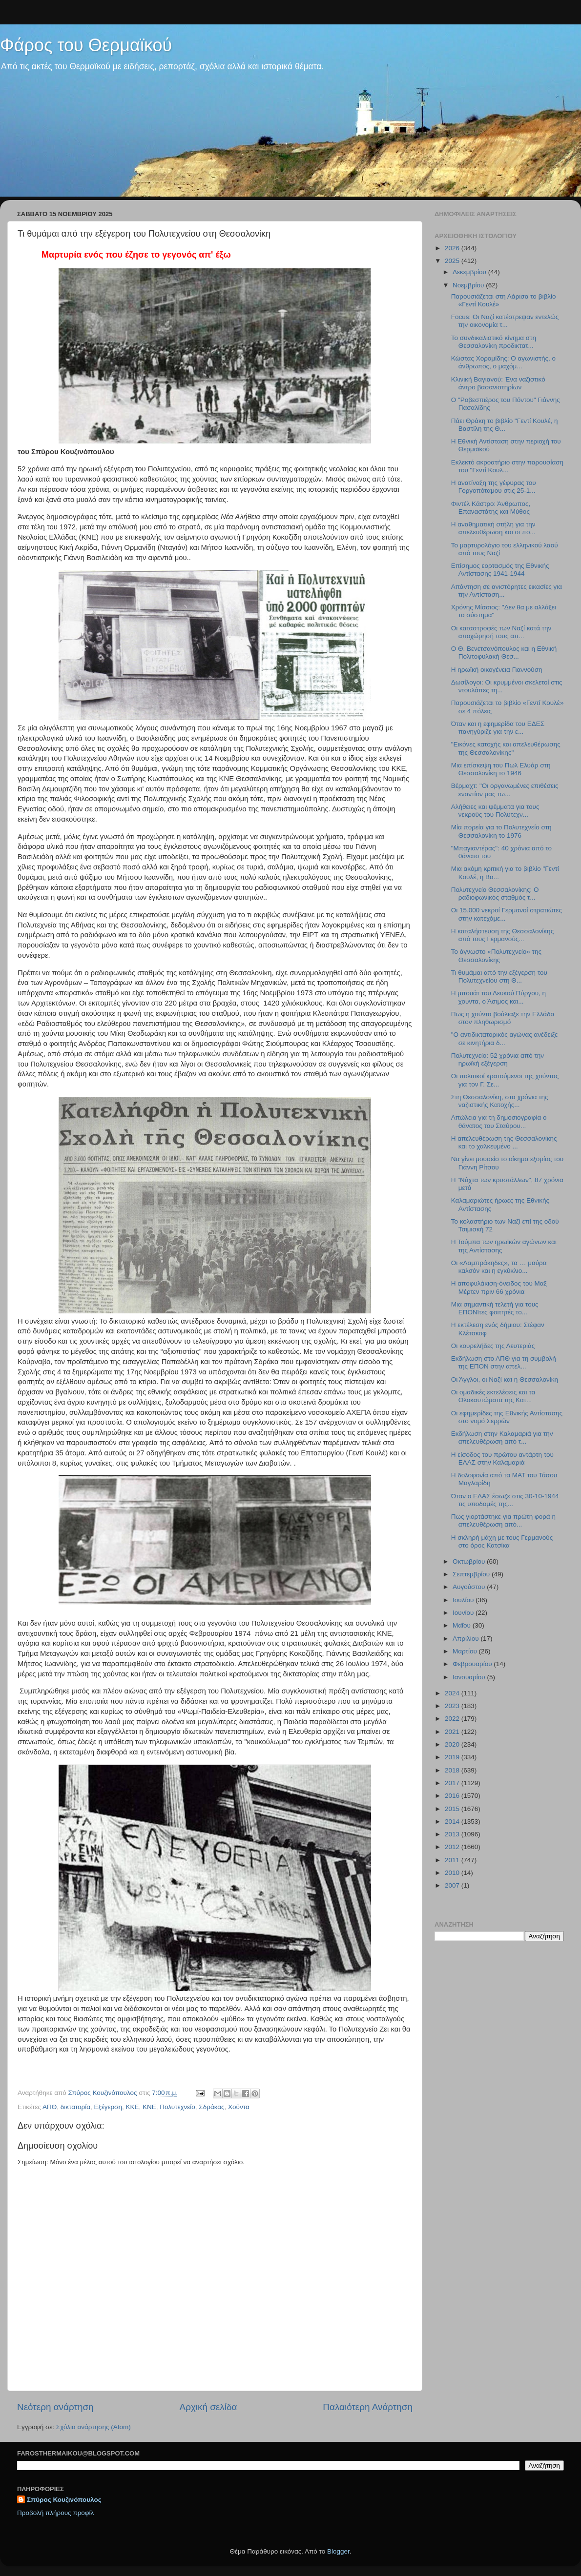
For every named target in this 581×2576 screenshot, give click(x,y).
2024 (453, 1693)
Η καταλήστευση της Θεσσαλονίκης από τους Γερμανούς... (502, 935)
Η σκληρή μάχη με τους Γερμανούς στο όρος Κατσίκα (502, 1541)
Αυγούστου (470, 1586)
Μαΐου (463, 1625)
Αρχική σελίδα (208, 2407)
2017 (453, 1783)
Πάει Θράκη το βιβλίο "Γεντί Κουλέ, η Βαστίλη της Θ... (504, 424)
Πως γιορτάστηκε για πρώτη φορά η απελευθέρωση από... (503, 1520)
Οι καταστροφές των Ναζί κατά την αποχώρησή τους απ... (501, 632)
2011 (453, 1860)
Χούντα (238, 2107)
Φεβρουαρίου (473, 1664)
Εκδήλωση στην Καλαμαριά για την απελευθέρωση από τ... (502, 1437)
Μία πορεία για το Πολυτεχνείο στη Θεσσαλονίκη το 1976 (501, 831)
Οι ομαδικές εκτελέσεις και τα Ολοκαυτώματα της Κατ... (493, 1396)
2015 (453, 1808)
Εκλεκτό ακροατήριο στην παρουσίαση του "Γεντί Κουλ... (507, 466)
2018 (453, 1770)
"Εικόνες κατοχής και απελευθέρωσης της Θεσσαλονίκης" (505, 748)
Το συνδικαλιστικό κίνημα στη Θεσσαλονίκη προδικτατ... (493, 341)
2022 (453, 1718)
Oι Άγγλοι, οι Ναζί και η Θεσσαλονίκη (504, 1379)
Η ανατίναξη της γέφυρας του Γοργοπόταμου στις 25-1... (493, 486)
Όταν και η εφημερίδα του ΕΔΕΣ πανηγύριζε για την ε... (497, 727)
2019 (453, 1757)
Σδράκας (211, 2107)
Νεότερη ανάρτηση (55, 2407)
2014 (453, 1821)
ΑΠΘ (49, 2107)
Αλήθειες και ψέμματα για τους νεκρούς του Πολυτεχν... (495, 810)
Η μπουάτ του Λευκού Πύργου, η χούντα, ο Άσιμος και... (498, 997)
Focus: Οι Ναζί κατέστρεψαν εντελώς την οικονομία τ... (505, 320)
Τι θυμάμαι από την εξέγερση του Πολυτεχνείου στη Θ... (499, 976)
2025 (453, 260)
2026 (453, 248)
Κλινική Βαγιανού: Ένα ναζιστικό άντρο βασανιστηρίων (498, 383)
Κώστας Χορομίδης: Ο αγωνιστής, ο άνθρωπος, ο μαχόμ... (503, 362)
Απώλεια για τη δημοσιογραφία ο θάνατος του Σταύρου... (499, 1121)
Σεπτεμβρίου (472, 1574)
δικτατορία (75, 2107)
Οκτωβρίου (470, 1561)
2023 (453, 1706)
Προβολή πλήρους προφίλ (55, 2512)
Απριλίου (466, 1638)
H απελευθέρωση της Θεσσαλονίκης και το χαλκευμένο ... (504, 1142)
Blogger (338, 2551)
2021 (453, 1731)
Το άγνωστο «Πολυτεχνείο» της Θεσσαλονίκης (496, 955)
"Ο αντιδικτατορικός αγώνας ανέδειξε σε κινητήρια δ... (504, 1038)
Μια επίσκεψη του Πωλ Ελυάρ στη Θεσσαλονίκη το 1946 (501, 769)
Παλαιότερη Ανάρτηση (368, 2407)
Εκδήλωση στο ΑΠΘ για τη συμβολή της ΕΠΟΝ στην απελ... (503, 1362)
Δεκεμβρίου (470, 272)
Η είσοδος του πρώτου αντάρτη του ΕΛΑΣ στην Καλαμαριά (502, 1458)
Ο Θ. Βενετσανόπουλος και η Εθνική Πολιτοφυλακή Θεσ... (504, 652)
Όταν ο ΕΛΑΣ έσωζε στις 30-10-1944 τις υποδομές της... (505, 1500)
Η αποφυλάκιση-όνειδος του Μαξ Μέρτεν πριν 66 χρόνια (499, 1287)
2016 (453, 1795)
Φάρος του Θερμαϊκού (86, 45)
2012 (453, 1847)
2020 (453, 1744)
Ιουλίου (464, 1600)
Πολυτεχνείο (177, 2107)
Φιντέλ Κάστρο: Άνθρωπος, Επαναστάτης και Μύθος (491, 507)
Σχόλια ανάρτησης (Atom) (93, 2427)
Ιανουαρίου (470, 1677)
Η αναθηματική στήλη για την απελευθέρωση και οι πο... (493, 528)
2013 (453, 1834)
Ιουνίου (464, 1612)
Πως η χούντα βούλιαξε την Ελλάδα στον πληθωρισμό (503, 1018)
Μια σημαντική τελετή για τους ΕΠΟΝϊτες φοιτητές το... (495, 1308)
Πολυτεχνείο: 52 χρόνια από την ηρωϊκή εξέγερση (497, 1059)
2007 (453, 1885)
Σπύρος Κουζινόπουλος (64, 2499)
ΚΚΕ (132, 2107)
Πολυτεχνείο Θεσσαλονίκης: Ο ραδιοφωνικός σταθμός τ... (495, 893)
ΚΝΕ (149, 2107)
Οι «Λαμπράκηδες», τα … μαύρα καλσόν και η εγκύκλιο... (499, 1266)
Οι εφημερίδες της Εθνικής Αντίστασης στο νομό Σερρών (506, 1417)
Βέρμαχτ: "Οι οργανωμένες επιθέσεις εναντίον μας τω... (505, 789)
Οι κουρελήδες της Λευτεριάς (493, 1345)
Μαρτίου (466, 1651)
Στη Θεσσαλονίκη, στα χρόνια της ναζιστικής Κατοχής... (499, 1100)
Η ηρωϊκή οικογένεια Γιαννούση (496, 669)
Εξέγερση (108, 2107)
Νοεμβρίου (469, 285)
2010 (453, 1872)
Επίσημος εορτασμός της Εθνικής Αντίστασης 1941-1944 (500, 569)
